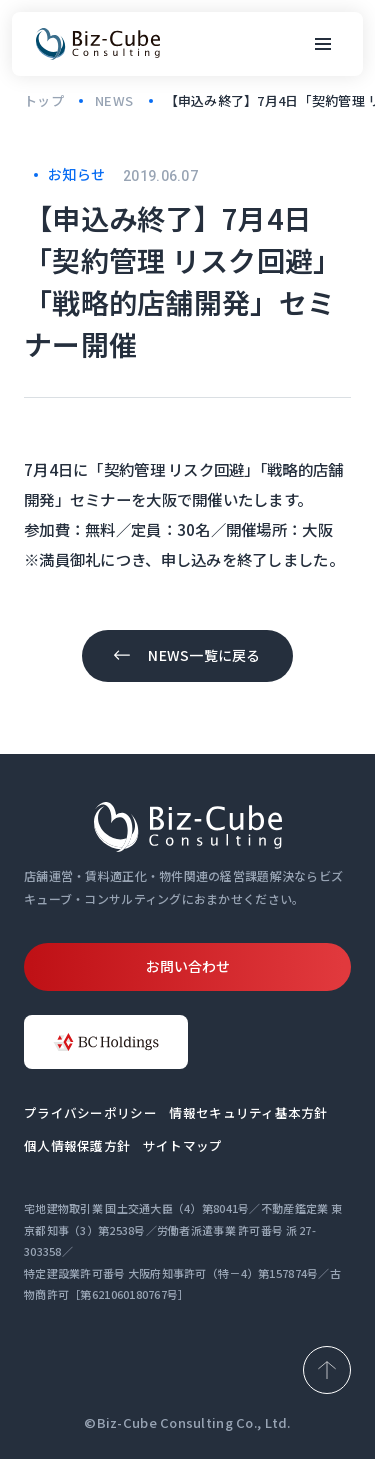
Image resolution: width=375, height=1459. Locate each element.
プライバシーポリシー (90, 1112)
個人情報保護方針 (77, 1145)
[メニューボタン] (323, 44)
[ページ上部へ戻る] (327, 1370)
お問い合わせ (188, 966)
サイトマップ (183, 1145)
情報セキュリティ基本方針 (248, 1112)
